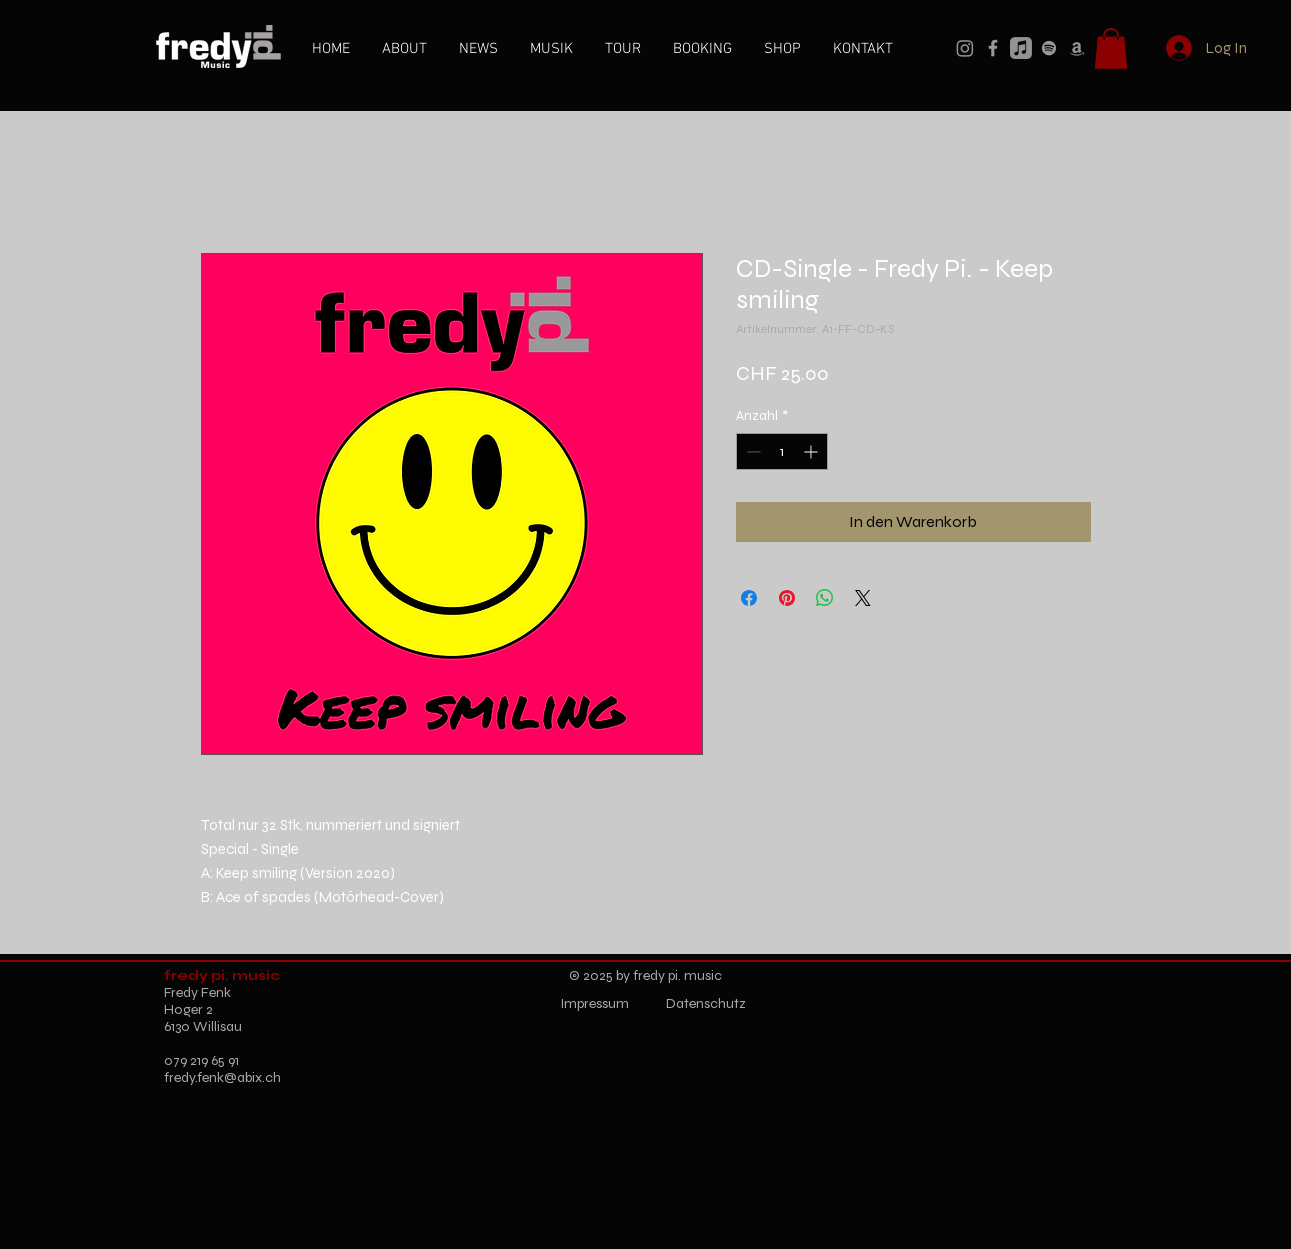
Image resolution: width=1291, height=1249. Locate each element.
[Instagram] (965, 48)
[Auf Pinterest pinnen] (787, 598)
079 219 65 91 (201, 1060)
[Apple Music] (1021, 48)
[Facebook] (993, 48)
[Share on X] (863, 598)
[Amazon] (1077, 48)
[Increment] (812, 451)
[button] (1111, 48)
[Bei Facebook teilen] (749, 598)
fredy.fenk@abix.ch (222, 1077)
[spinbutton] (782, 451)
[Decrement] (751, 451)
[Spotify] (1049, 48)
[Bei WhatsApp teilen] (825, 598)
